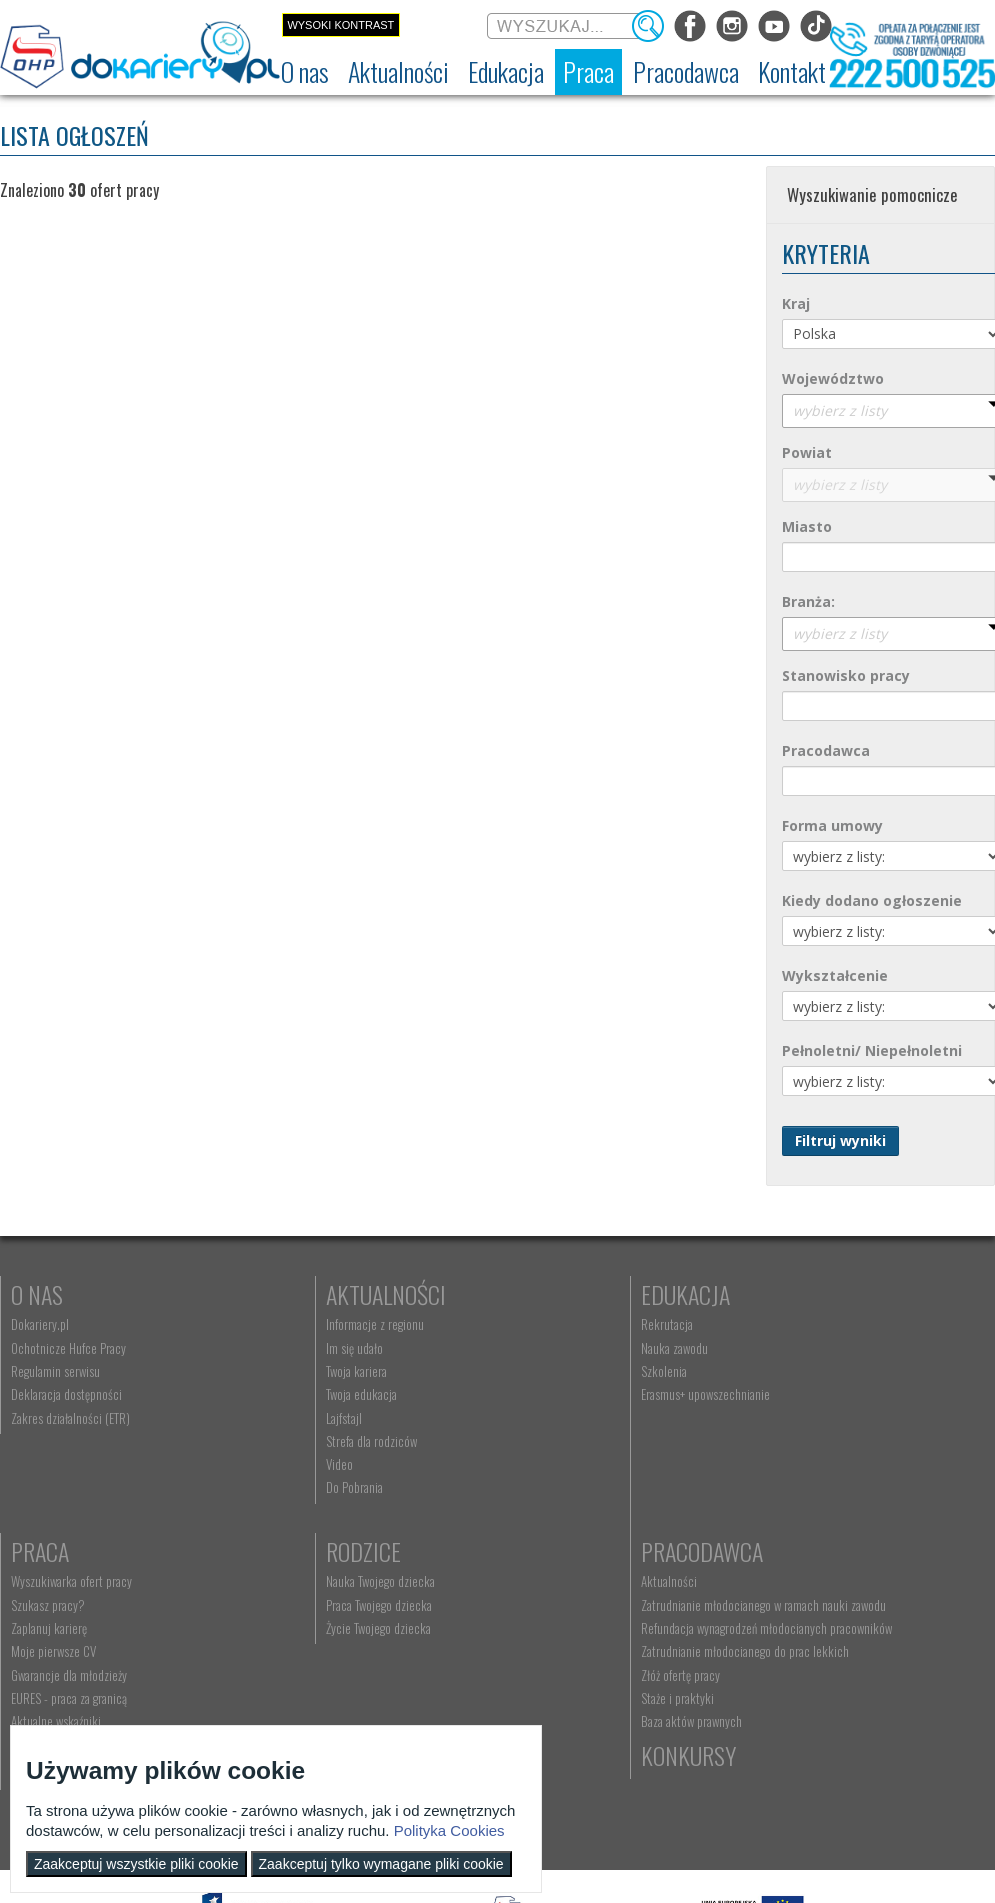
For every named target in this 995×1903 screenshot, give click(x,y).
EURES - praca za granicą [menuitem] (800, 1441)
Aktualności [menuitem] (283, 1581)
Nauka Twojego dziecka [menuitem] (65, 1581)
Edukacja (543, 1294)
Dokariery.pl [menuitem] (40, 1324)
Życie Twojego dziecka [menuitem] (63, 1628)
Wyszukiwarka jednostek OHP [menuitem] (569, 1581)
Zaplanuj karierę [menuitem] (780, 1371)
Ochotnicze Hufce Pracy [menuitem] (68, 1348)
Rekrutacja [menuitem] (525, 1324)
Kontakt (539, 1551)
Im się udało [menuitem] (283, 1348)
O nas (37, 1294)
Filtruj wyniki (840, 1140)
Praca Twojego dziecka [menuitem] (64, 1605)
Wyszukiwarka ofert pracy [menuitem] (802, 1324)
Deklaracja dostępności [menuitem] (66, 1394)
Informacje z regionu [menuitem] (304, 1324)
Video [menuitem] (268, 1464)
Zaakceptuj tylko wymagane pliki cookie (381, 1864)
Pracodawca (316, 1551)
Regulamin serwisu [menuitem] (55, 1371)
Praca (771, 1294)
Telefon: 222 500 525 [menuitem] (553, 1628)
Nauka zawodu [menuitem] (532, 1348)
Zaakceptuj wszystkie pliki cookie (136, 1864)
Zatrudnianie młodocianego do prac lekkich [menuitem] (359, 1680)
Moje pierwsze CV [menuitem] (784, 1394)
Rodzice (48, 1551)
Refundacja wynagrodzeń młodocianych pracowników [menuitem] (348, 1649)
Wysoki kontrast (340, 25)
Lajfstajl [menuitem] (273, 1418)
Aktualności (315, 1294)
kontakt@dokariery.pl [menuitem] (552, 1605)
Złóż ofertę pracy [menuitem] (294, 1703)
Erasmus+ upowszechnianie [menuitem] (563, 1394)
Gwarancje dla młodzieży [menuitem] (800, 1418)
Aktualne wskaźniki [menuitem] (787, 1464)
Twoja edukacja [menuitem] (290, 1394)
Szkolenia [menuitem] (522, 1371)
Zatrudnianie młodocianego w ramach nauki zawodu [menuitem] (358, 1612)
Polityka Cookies (449, 1830)
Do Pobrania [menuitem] (283, 1487)
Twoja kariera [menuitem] (285, 1371)
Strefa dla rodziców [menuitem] (300, 1441)
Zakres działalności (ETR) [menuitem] (70, 1418)
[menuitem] (305, 72)
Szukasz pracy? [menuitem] (779, 1348)
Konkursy (789, 1551)
